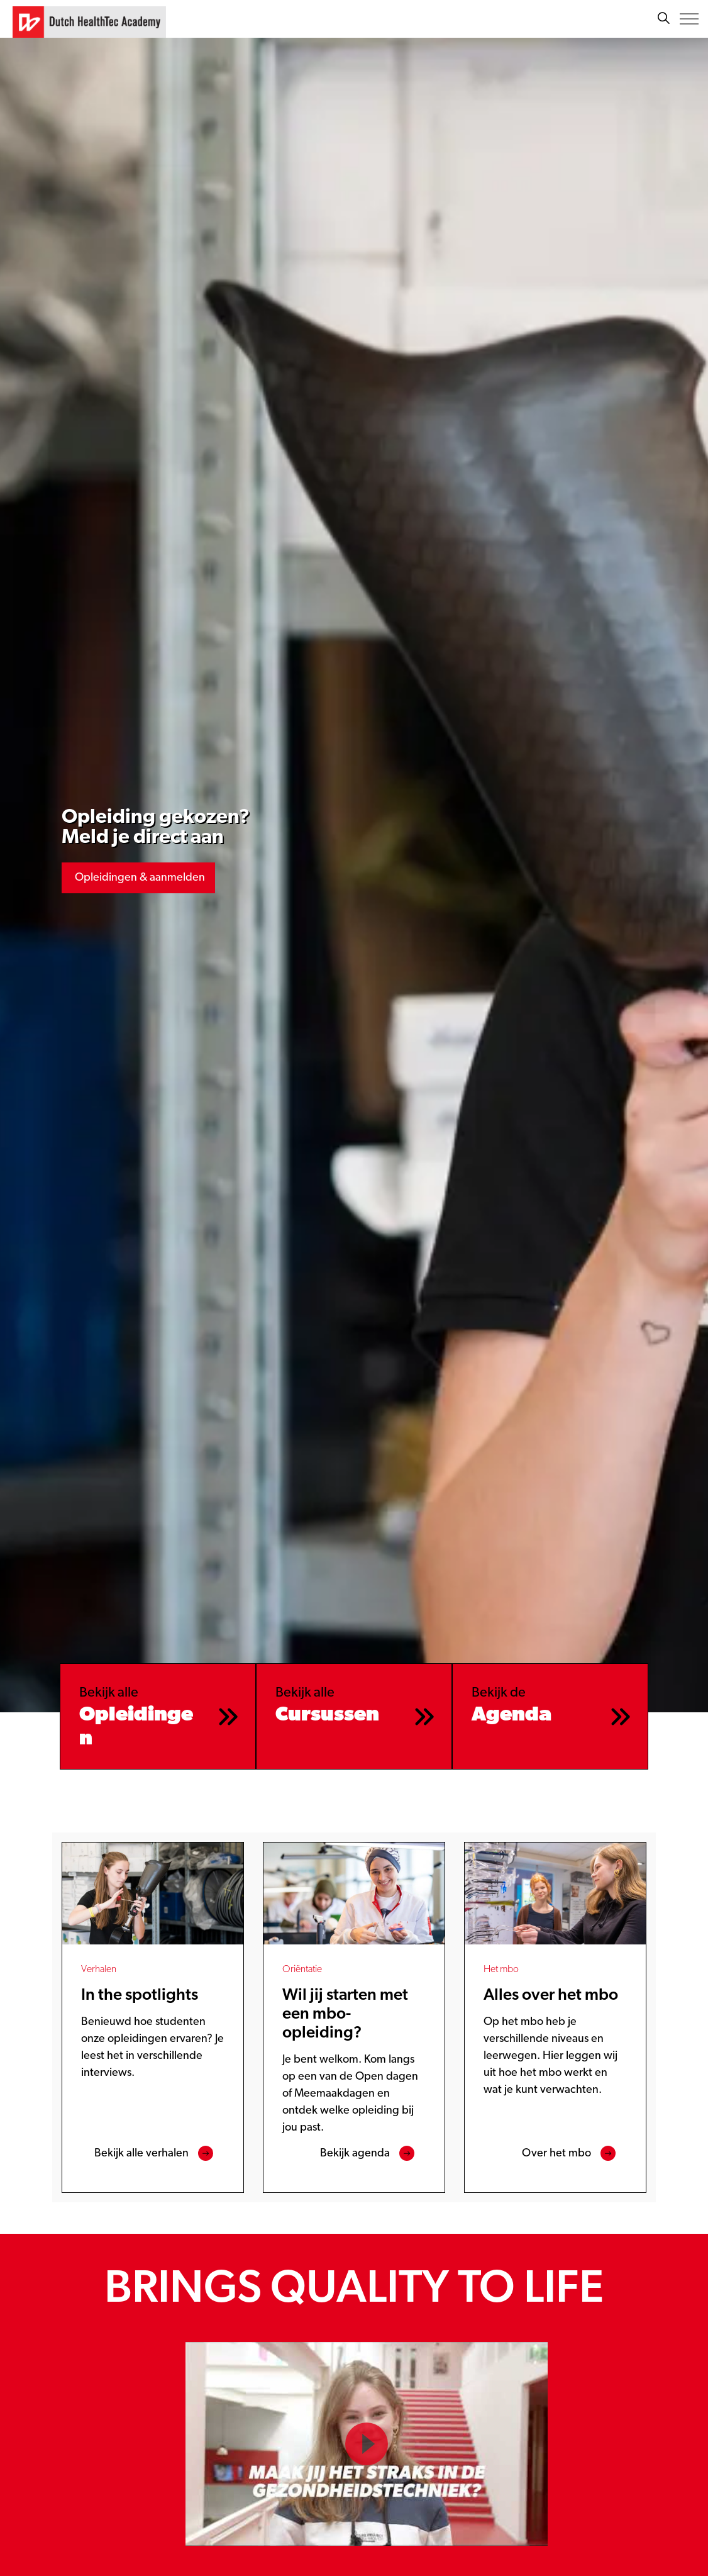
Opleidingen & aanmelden (138, 878)
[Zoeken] (663, 19)
